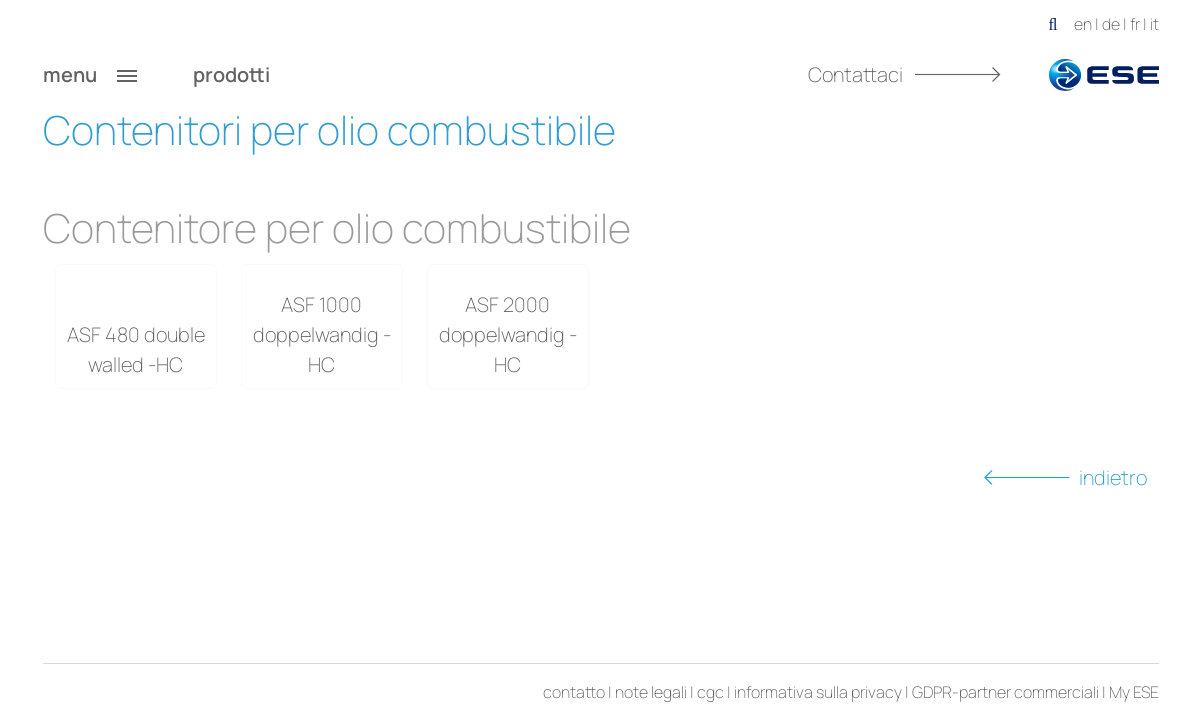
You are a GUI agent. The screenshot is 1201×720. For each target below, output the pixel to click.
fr (1135, 24)
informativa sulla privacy (818, 692)
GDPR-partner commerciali (1005, 692)
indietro (1065, 477)
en (1083, 24)
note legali (651, 692)
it (1154, 24)
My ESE (1134, 692)
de (1111, 24)
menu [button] (90, 75)
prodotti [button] (251, 75)
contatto (574, 692)
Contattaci (904, 74)
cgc (710, 692)
